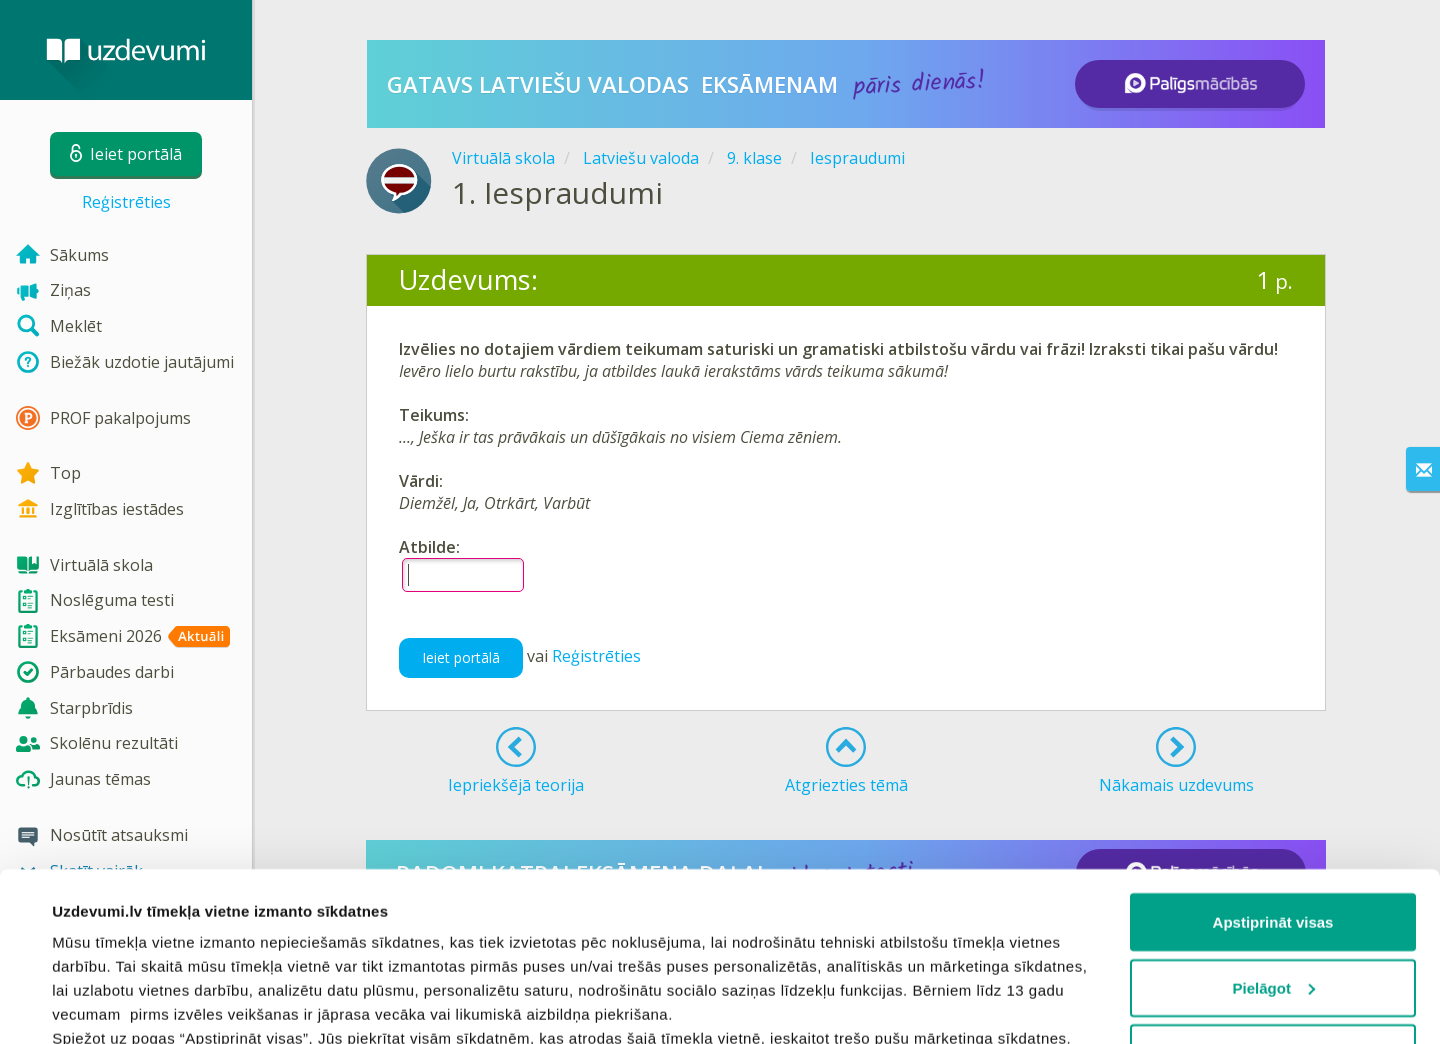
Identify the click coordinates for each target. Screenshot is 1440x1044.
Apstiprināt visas (1273, 763)
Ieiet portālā (461, 657)
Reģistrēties (126, 202)
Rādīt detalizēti (105, 1004)
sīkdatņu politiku (282, 951)
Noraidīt (1273, 894)
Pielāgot (1274, 829)
